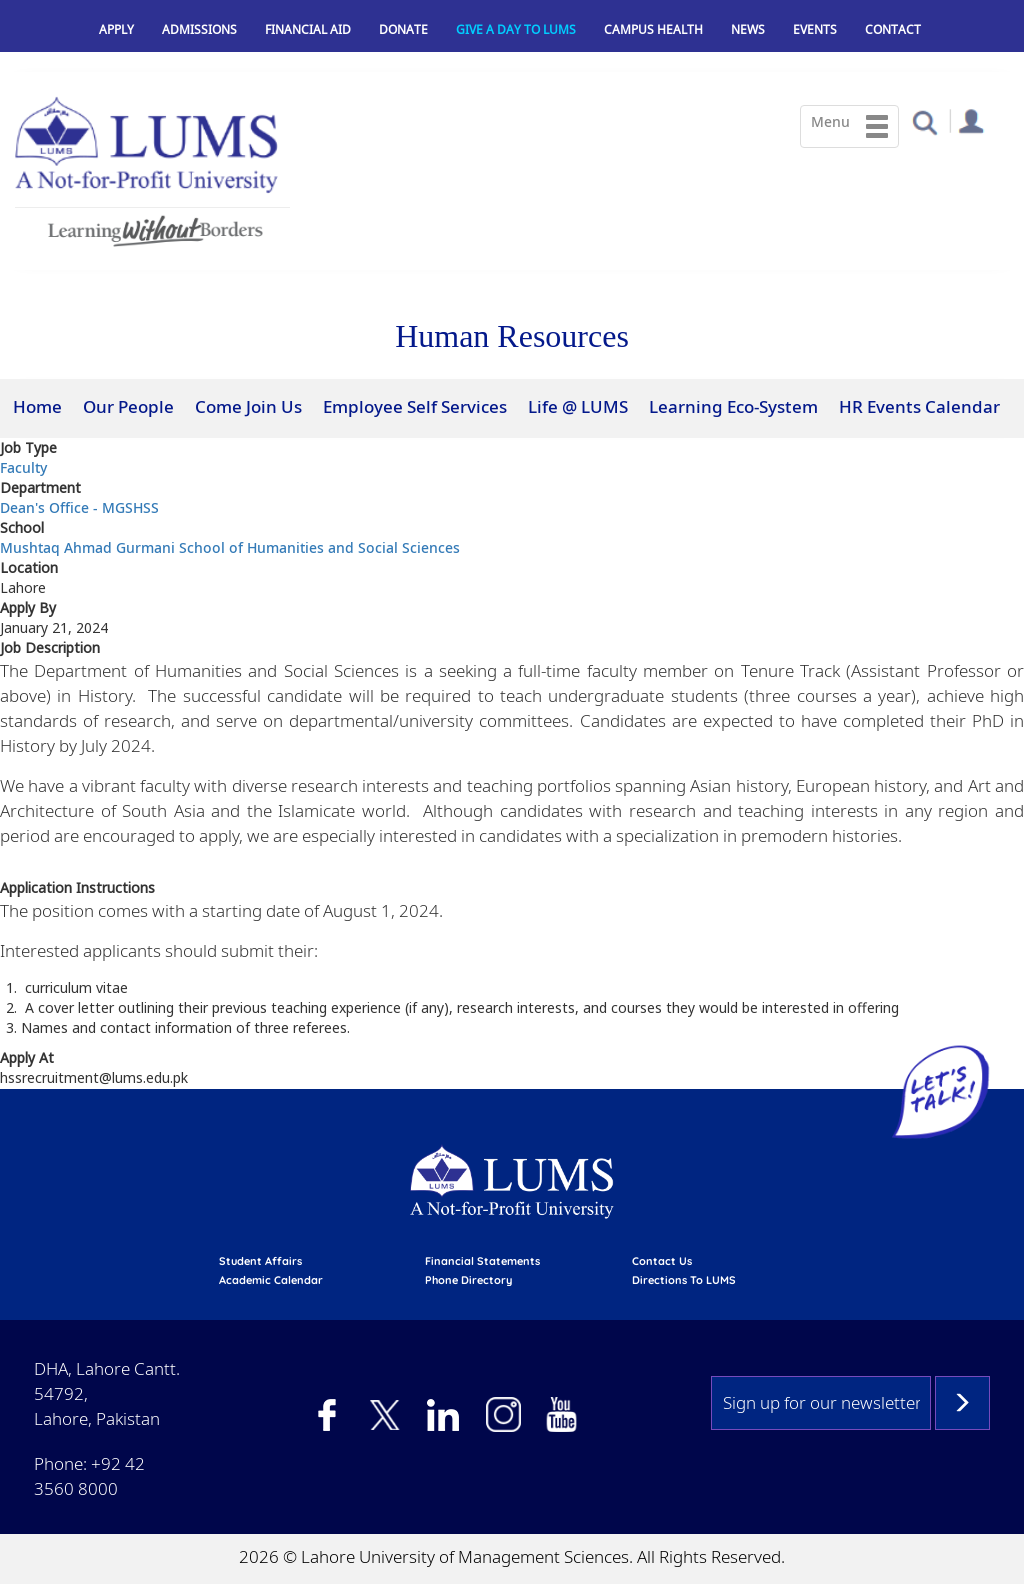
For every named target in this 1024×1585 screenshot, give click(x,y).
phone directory (468, 1280)
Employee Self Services (415, 406)
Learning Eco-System (733, 406)
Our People (128, 406)
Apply (116, 29)
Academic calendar (271, 1280)
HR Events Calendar (919, 406)
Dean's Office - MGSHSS (79, 507)
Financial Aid (308, 29)
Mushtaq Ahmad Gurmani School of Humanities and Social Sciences (230, 547)
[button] (924, 121)
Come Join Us (248, 406)
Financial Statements (482, 1261)
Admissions (199, 29)
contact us (662, 1261)
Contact (893, 29)
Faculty (23, 467)
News (748, 29)
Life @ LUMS (578, 406)
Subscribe (962, 1403)
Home (37, 406)
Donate (403, 29)
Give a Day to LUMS (516, 29)
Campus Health (653, 29)
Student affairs (260, 1261)
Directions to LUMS (684, 1280)
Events (815, 29)
